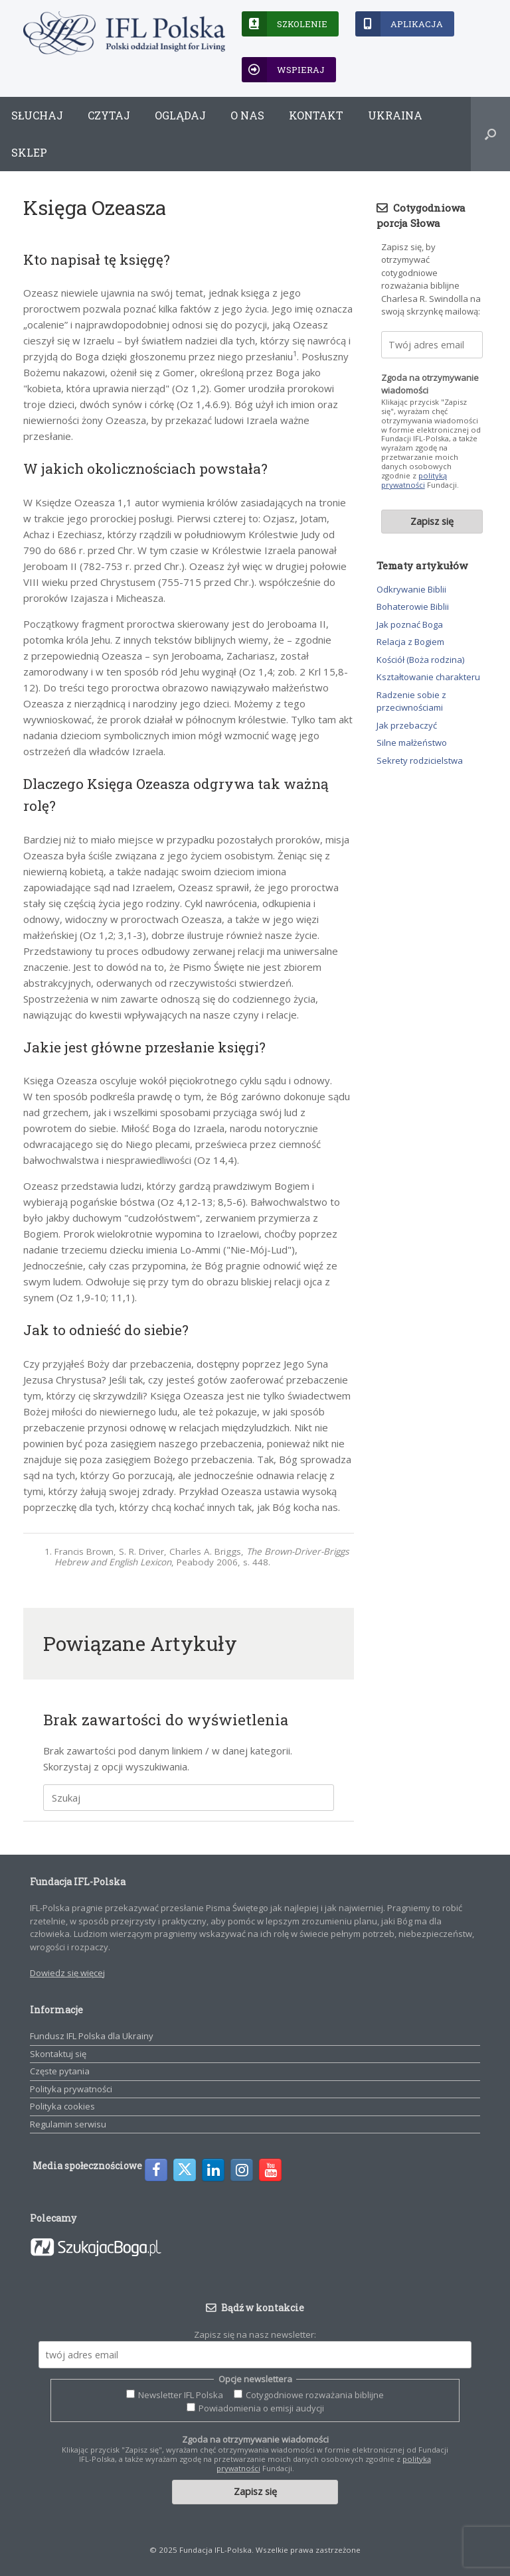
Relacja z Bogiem (410, 642)
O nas (247, 115)
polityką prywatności (414, 480)
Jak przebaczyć (407, 725)
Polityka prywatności (71, 2089)
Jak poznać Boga (410, 624)
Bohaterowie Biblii (413, 606)
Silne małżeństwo (412, 743)
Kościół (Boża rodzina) (420, 660)
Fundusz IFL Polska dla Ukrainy (91, 2036)
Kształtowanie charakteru (428, 677)
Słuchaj (37, 115)
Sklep (29, 152)
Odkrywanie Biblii (411, 589)
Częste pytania (60, 2071)
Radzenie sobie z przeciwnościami (411, 701)
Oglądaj (180, 115)
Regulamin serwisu (68, 2124)
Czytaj (109, 115)
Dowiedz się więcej (67, 1973)
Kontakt (316, 115)
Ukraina (395, 115)
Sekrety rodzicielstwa (420, 760)
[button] (490, 134)
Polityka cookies (62, 2106)
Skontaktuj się (58, 2054)
